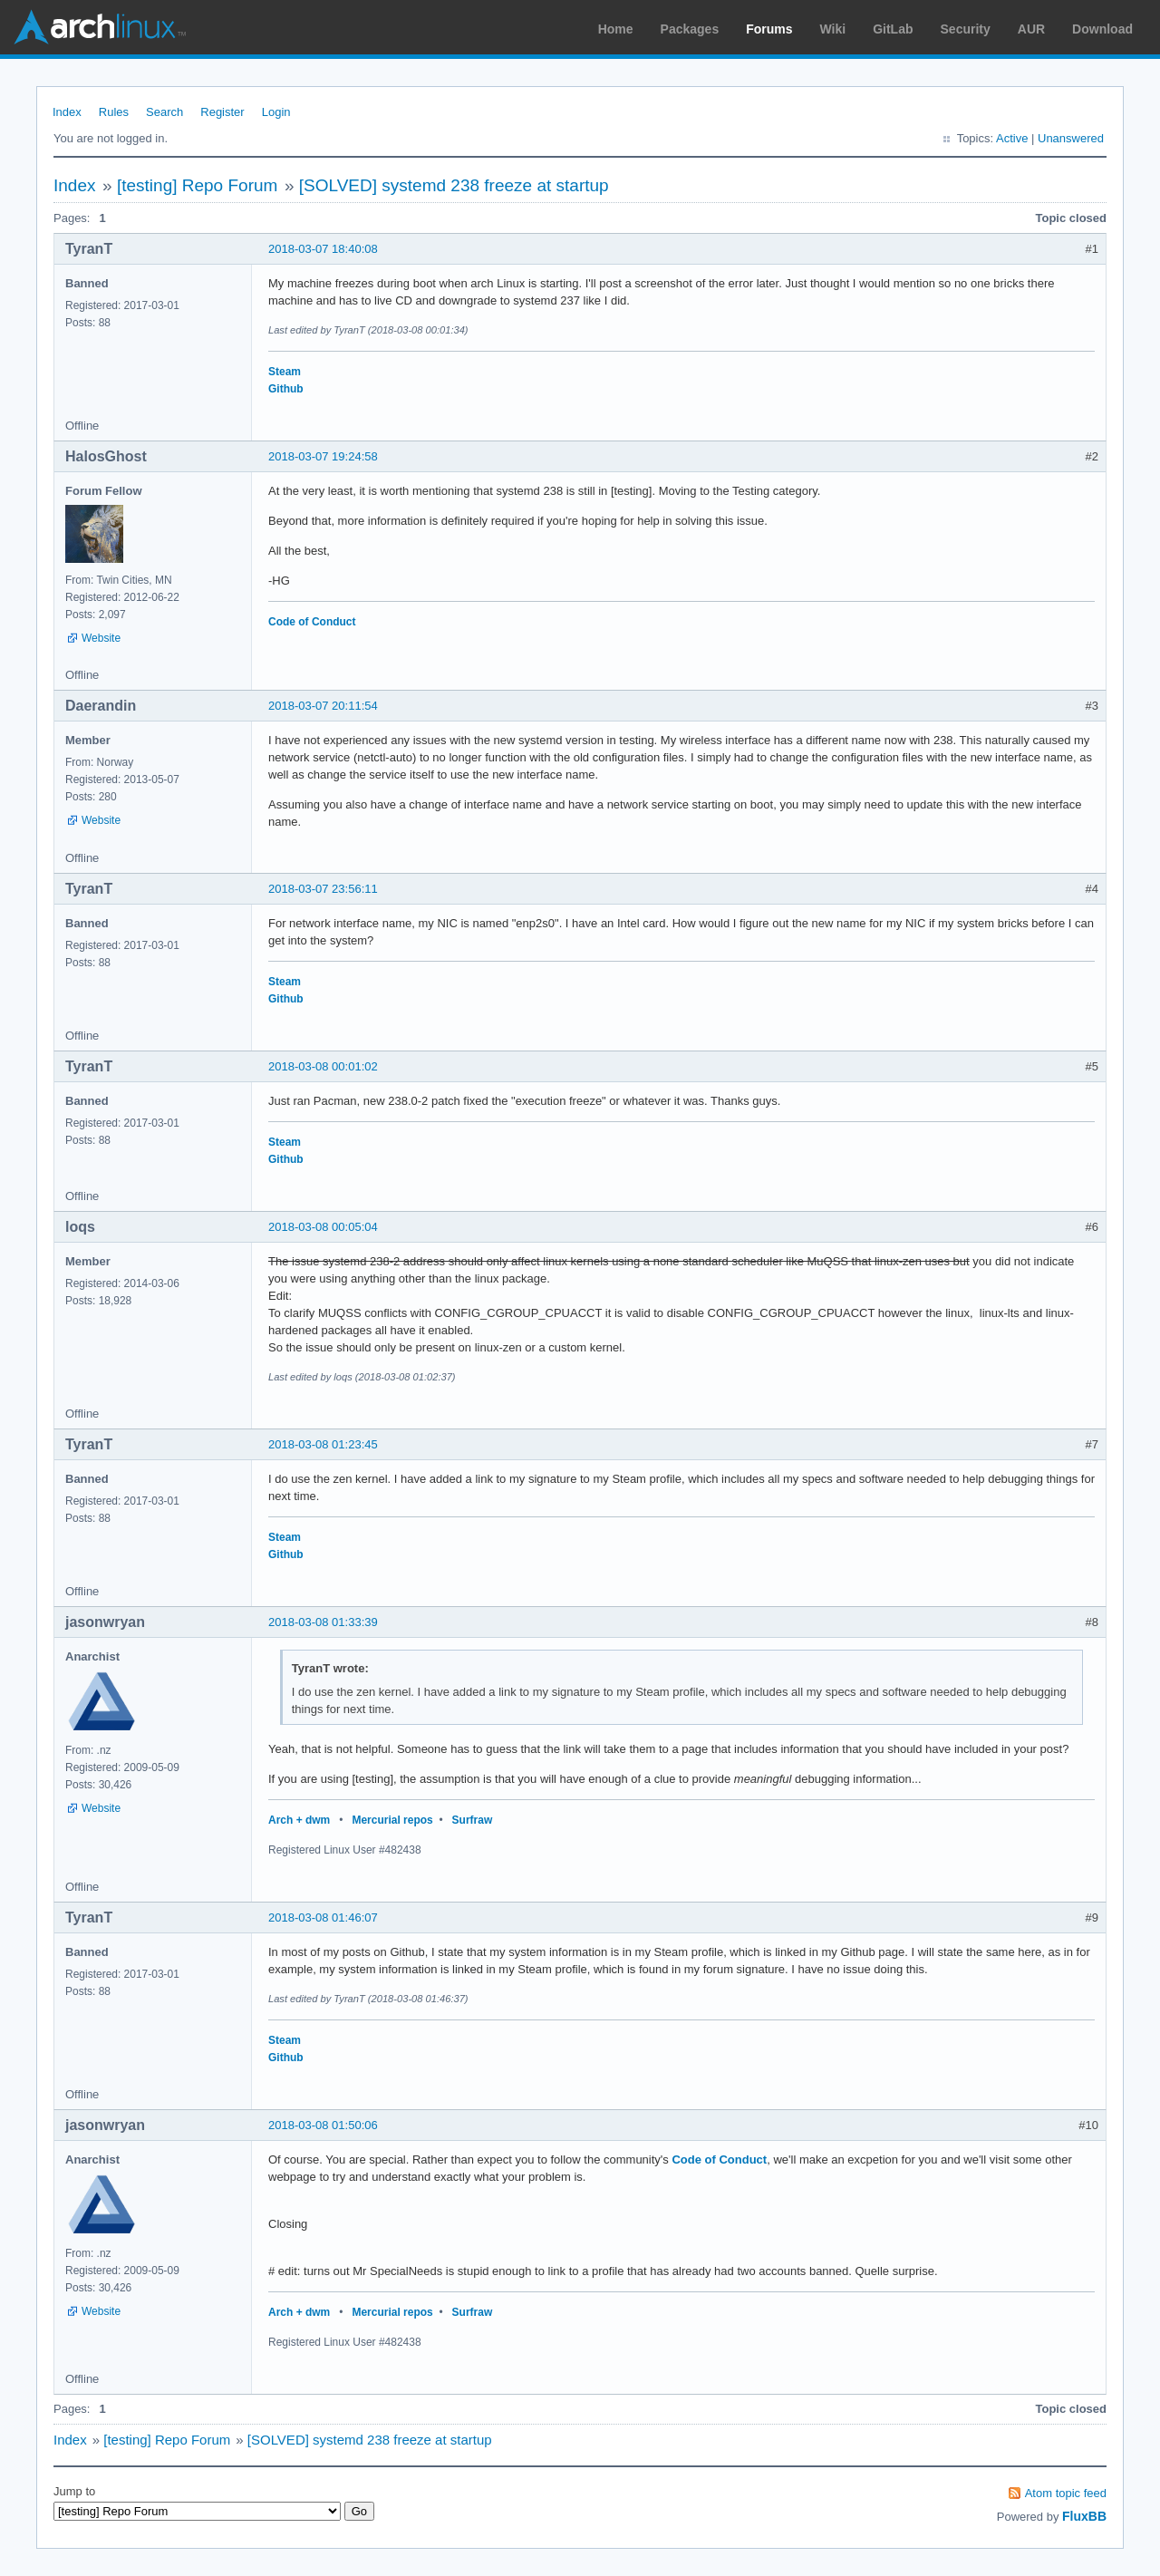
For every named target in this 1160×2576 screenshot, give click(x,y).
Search (164, 112)
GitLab (893, 29)
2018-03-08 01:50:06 (323, 2125)
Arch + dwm (299, 1820)
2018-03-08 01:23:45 (323, 1444)
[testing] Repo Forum (197, 185)
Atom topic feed (1066, 2493)
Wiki (833, 29)
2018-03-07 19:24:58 (323, 456)
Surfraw (472, 1820)
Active (1012, 138)
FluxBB (1084, 2516)
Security (966, 29)
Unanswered (1071, 138)
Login (276, 112)
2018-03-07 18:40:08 (323, 249)
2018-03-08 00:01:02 (323, 1066)
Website (101, 638)
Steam (284, 371)
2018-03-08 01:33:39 (323, 1622)
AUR (1031, 29)
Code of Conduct (312, 621)
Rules (114, 112)
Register (222, 112)
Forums (769, 29)
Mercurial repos (392, 1820)
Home (615, 29)
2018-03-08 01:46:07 (323, 1917)
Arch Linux (100, 27)
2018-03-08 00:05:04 (323, 1227)
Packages (690, 29)
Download (1102, 29)
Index (67, 112)
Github (286, 389)
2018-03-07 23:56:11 (323, 889)
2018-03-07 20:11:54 (323, 705)
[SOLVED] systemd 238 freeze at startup (454, 185)
